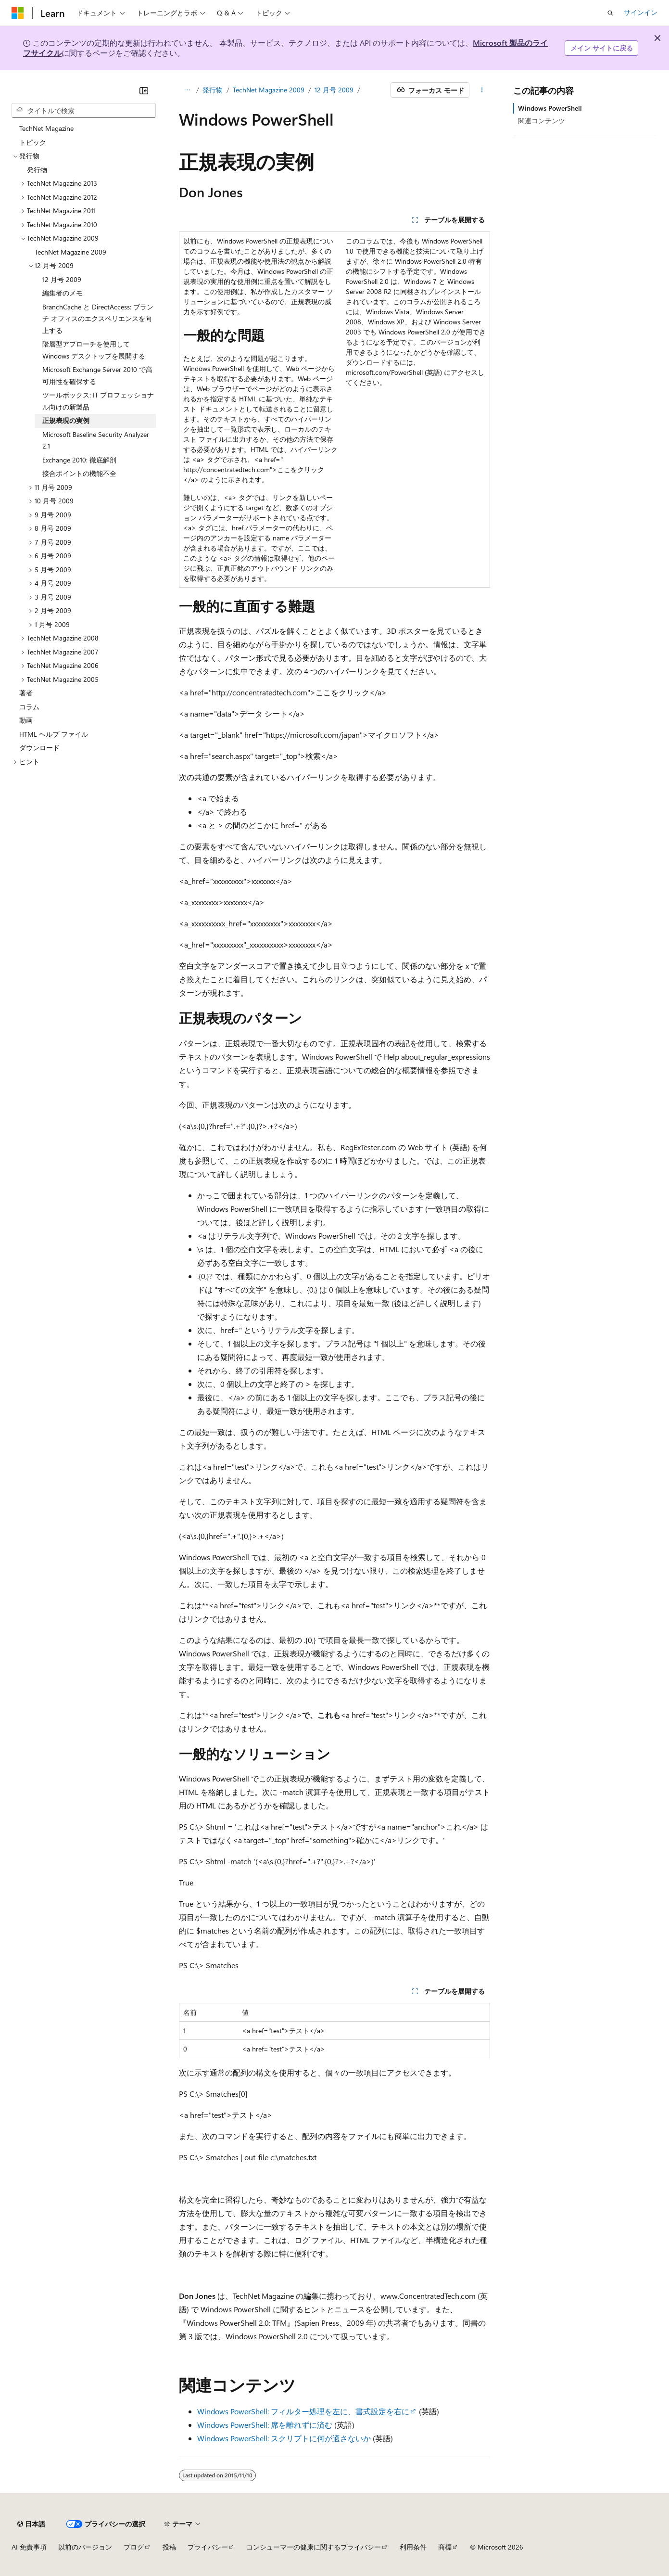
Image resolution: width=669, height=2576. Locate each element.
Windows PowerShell (550, 108)
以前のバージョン (85, 2546)
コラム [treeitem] (29, 706)
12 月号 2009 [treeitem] (61, 279)
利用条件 (413, 2546)
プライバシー (208, 2546)
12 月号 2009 (334, 89)
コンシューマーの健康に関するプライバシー (313, 2546)
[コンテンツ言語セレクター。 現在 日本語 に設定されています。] (31, 2524)
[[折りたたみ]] (144, 90)
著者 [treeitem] (26, 692)
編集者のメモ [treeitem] (62, 292)
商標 (445, 2546)
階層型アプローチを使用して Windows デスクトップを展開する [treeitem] (93, 349)
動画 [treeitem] (26, 720)
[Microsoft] (18, 13)
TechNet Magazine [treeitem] (46, 128)
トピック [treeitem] (32, 142)
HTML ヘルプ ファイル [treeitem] (53, 734)
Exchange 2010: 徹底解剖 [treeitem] (79, 459)
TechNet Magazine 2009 (268, 89)
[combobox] (84, 110)
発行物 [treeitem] (37, 169)
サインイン (640, 12)
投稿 (169, 2546)
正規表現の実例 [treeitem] (65, 420)
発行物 (212, 89)
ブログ (134, 2546)
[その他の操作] (481, 90)
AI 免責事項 (29, 2546)
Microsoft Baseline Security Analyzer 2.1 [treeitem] (95, 440)
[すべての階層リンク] (187, 90)
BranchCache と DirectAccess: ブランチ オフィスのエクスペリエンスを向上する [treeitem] (97, 318)
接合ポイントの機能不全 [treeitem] (79, 473)
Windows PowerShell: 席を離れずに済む (264, 2425)
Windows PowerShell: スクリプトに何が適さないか (284, 2438)
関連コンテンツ (541, 120)
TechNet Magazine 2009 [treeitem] (70, 251)
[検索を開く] (610, 13)
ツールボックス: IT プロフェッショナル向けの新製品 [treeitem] (98, 400)
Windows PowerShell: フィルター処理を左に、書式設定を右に (303, 2411)
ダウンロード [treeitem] (39, 747)
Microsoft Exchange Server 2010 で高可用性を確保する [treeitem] (97, 375)
